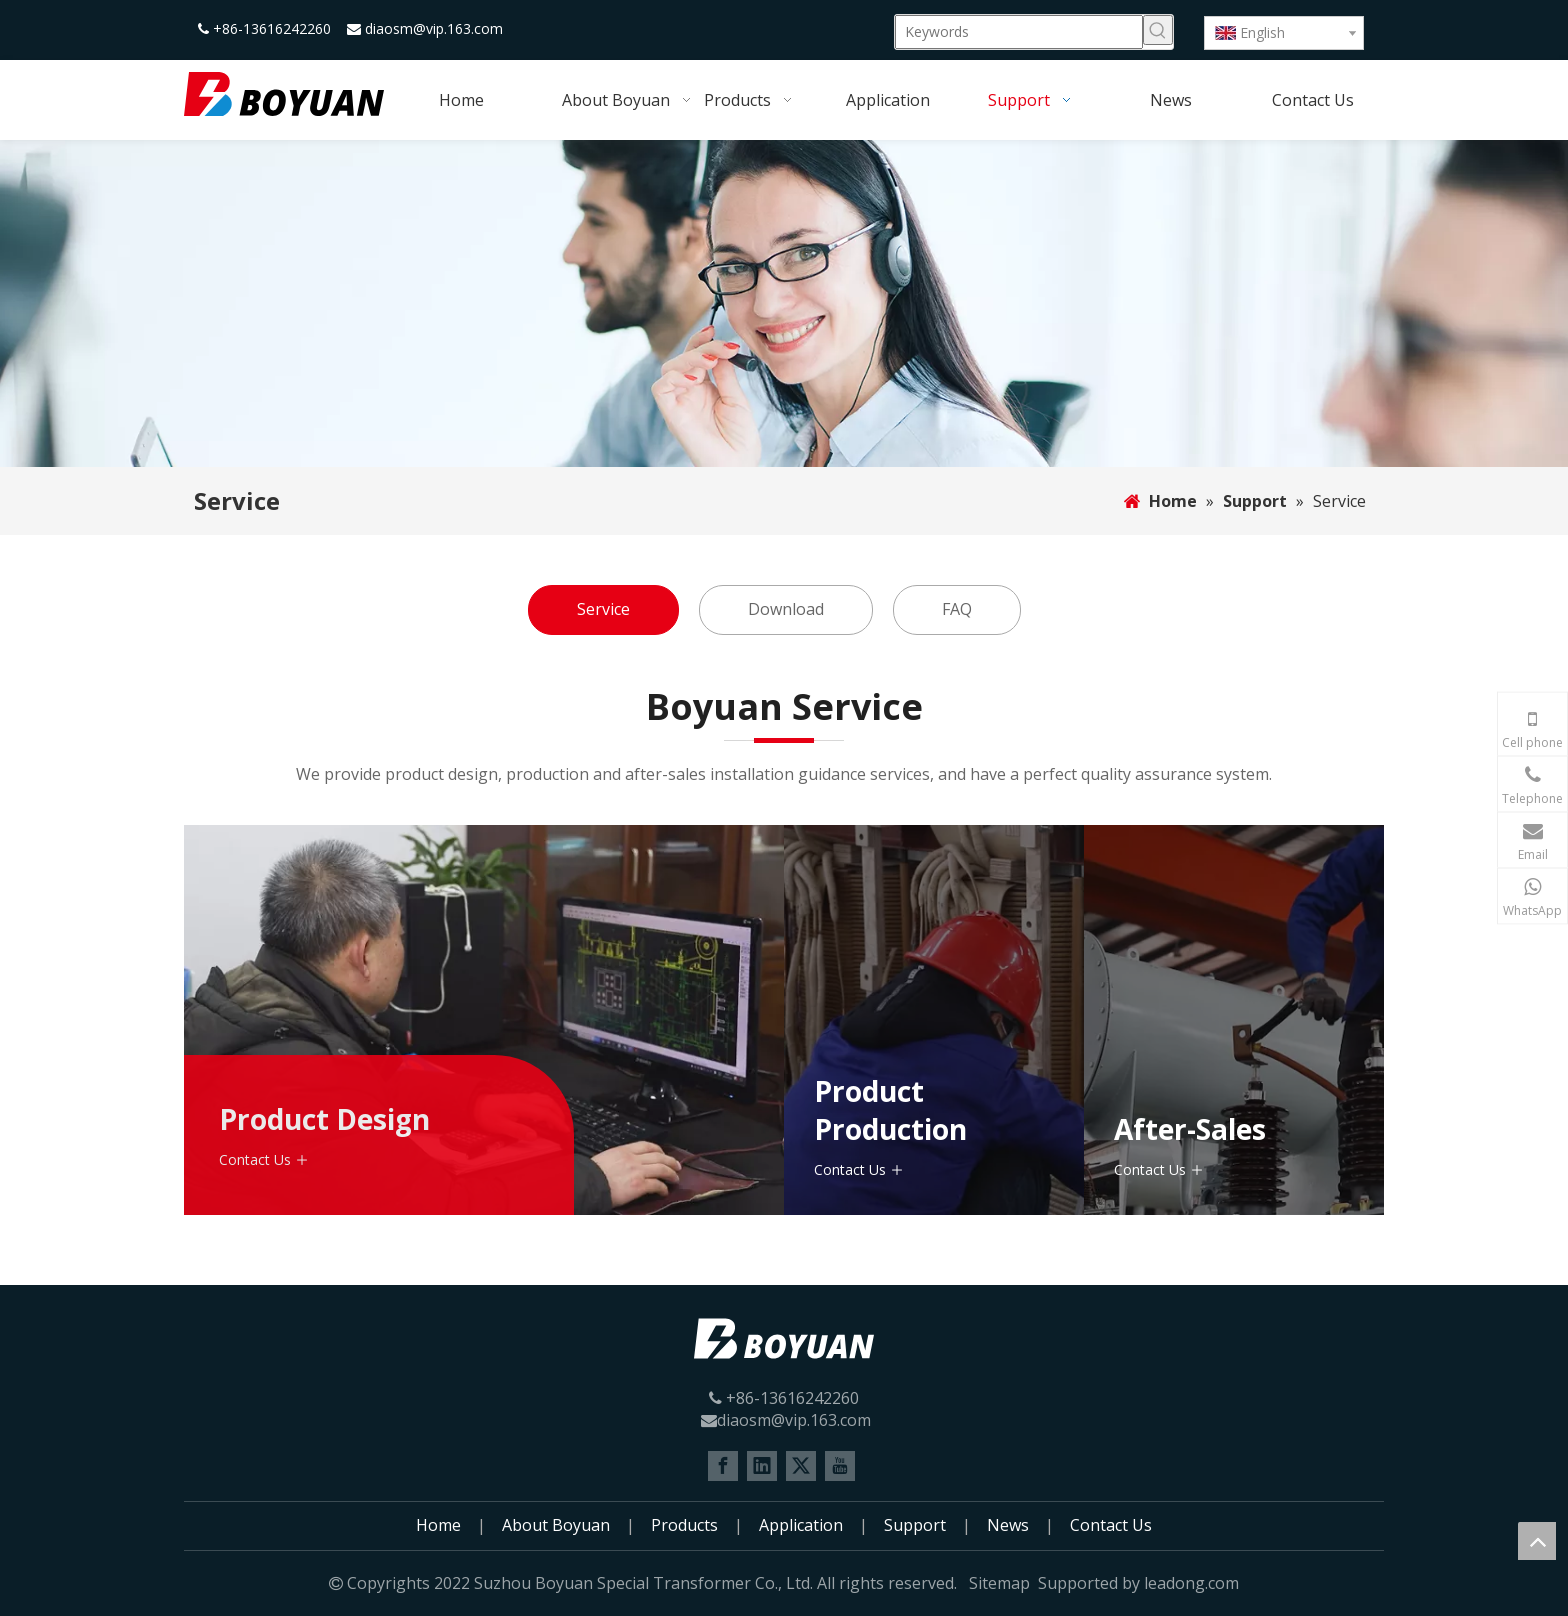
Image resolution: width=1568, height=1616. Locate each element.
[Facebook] (723, 1466)
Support (915, 1525)
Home (438, 1525)
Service (603, 609)
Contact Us (255, 1159)
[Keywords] (1019, 32)
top (1537, 1541)
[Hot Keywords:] (1158, 30)
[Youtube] (840, 1466)
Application (801, 1525)
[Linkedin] (762, 1466)
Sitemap (999, 1583)
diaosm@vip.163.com (434, 28)
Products (684, 1525)
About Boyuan (556, 1525)
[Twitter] (801, 1466)
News (1008, 1525)
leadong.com (1191, 1583)
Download (786, 609)
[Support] (784, 303)
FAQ (957, 609)
